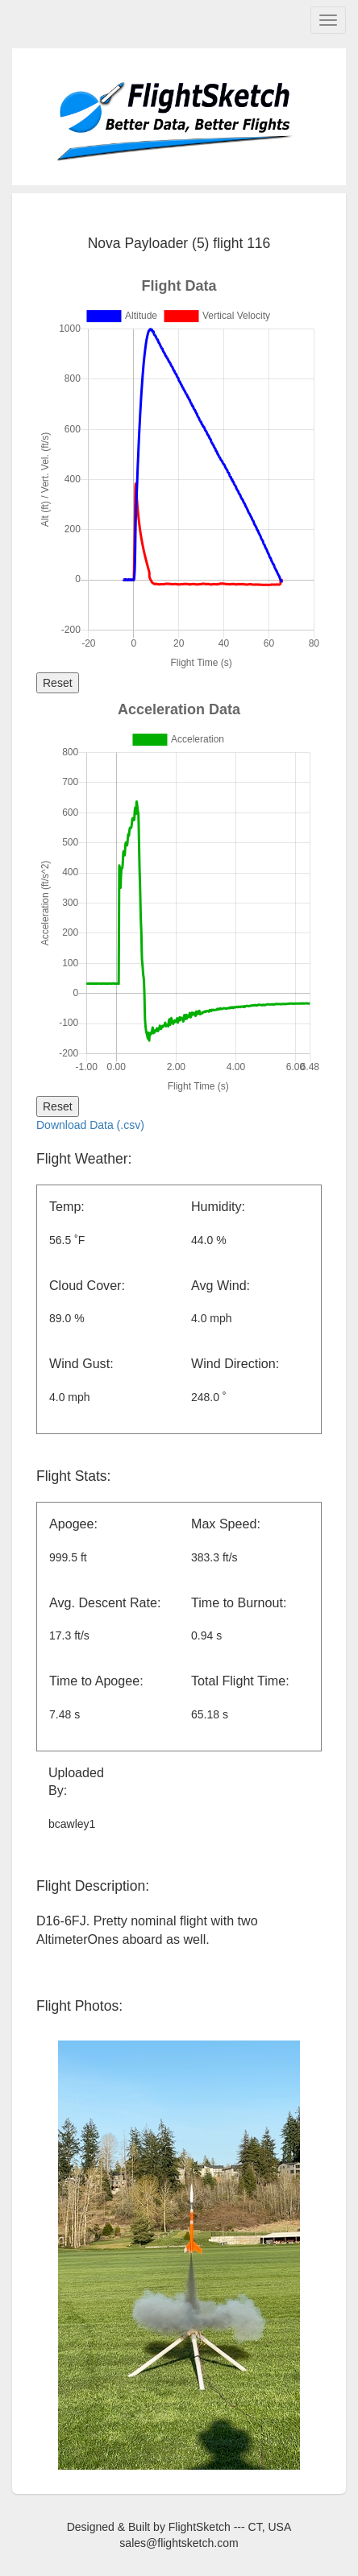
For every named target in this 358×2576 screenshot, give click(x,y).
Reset (58, 682)
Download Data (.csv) (90, 1124)
